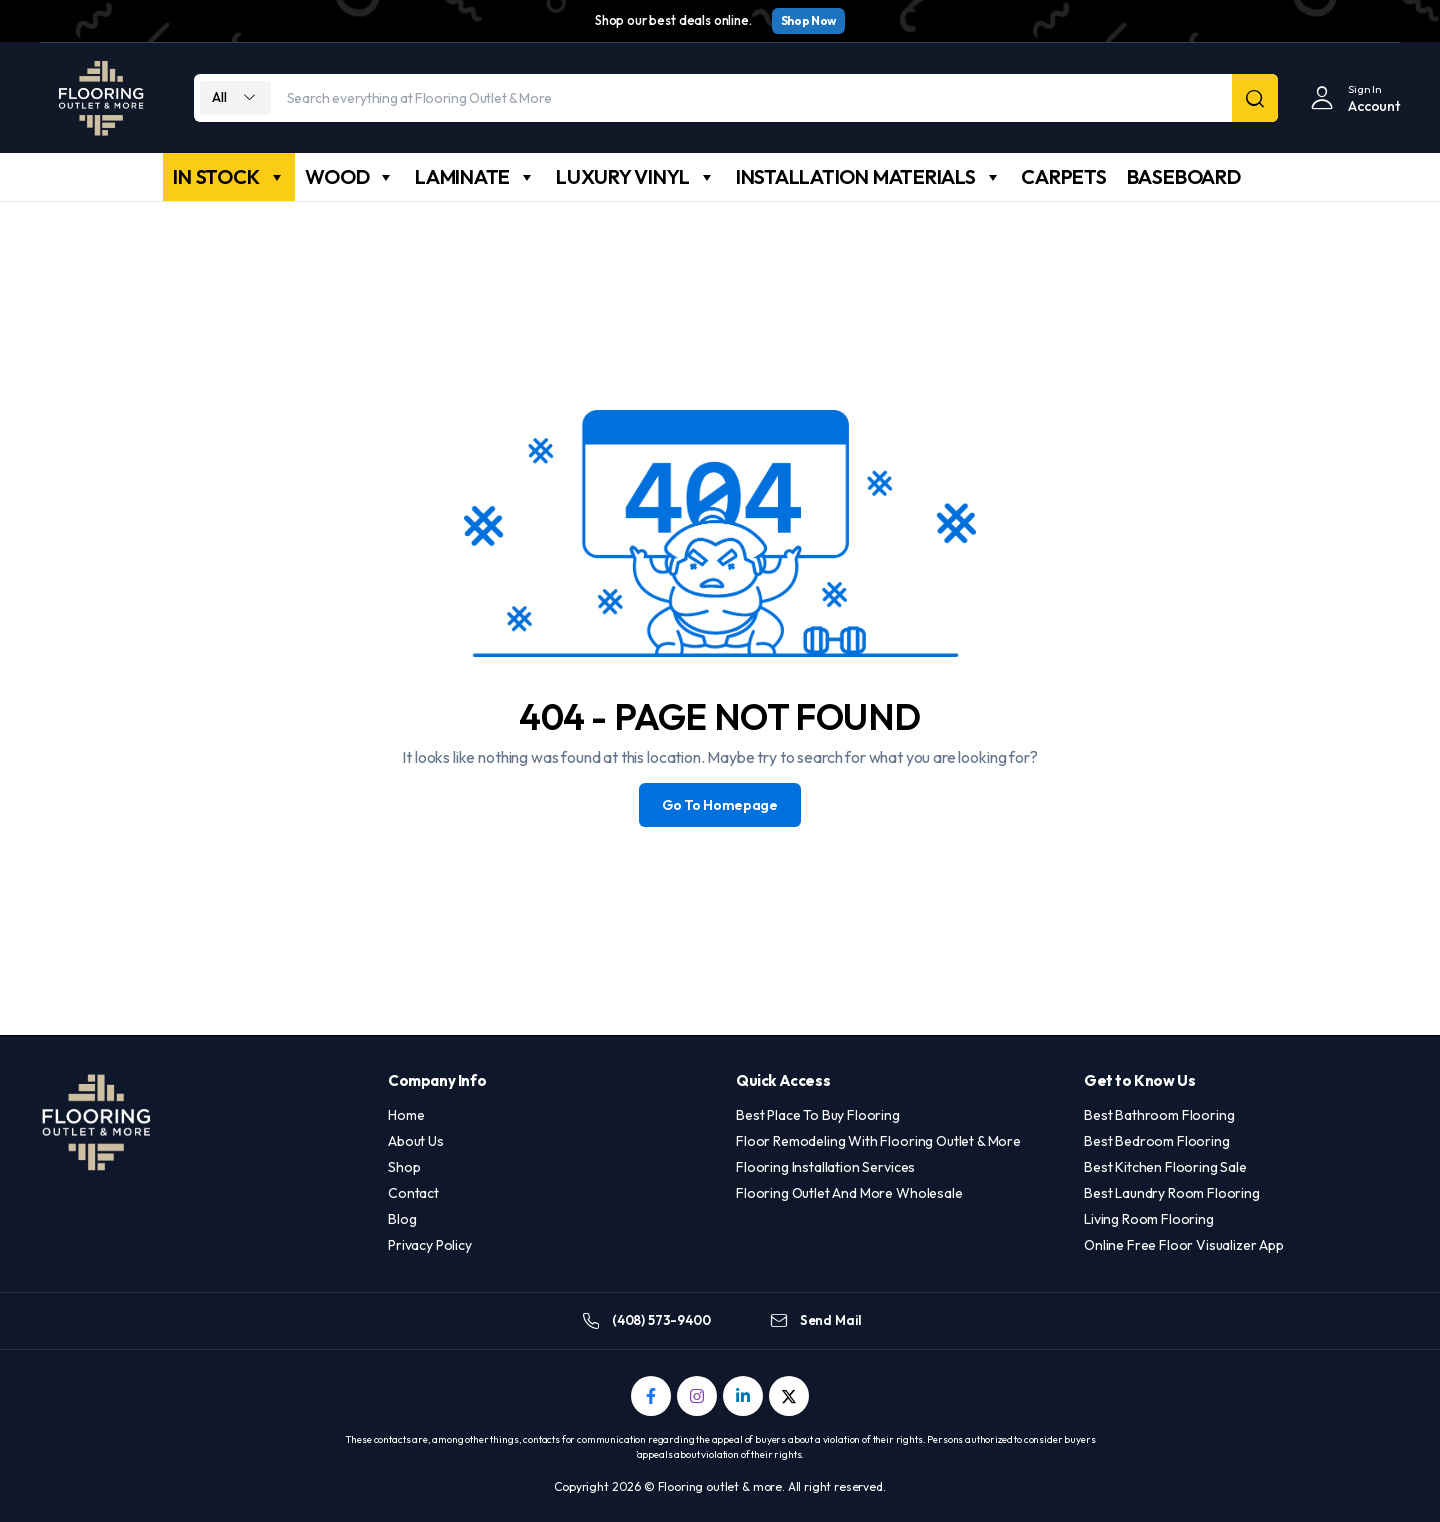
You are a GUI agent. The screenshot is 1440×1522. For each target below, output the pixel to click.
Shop (404, 1167)
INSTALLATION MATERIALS (869, 177)
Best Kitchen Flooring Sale (1165, 1167)
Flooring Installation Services (825, 1167)
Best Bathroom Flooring (1159, 1115)
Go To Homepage (720, 805)
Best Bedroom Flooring (1157, 1141)
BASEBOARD (1184, 176)
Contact (413, 1193)
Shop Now (808, 20)
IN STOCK (229, 177)
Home (406, 1115)
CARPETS (1063, 176)
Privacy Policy (430, 1245)
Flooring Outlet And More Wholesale (849, 1193)
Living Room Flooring (1149, 1219)
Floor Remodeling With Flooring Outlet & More (878, 1141)
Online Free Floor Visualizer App (1184, 1245)
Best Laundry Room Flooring (1172, 1193)
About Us (416, 1141)
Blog (402, 1219)
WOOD (350, 177)
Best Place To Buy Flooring (818, 1115)
